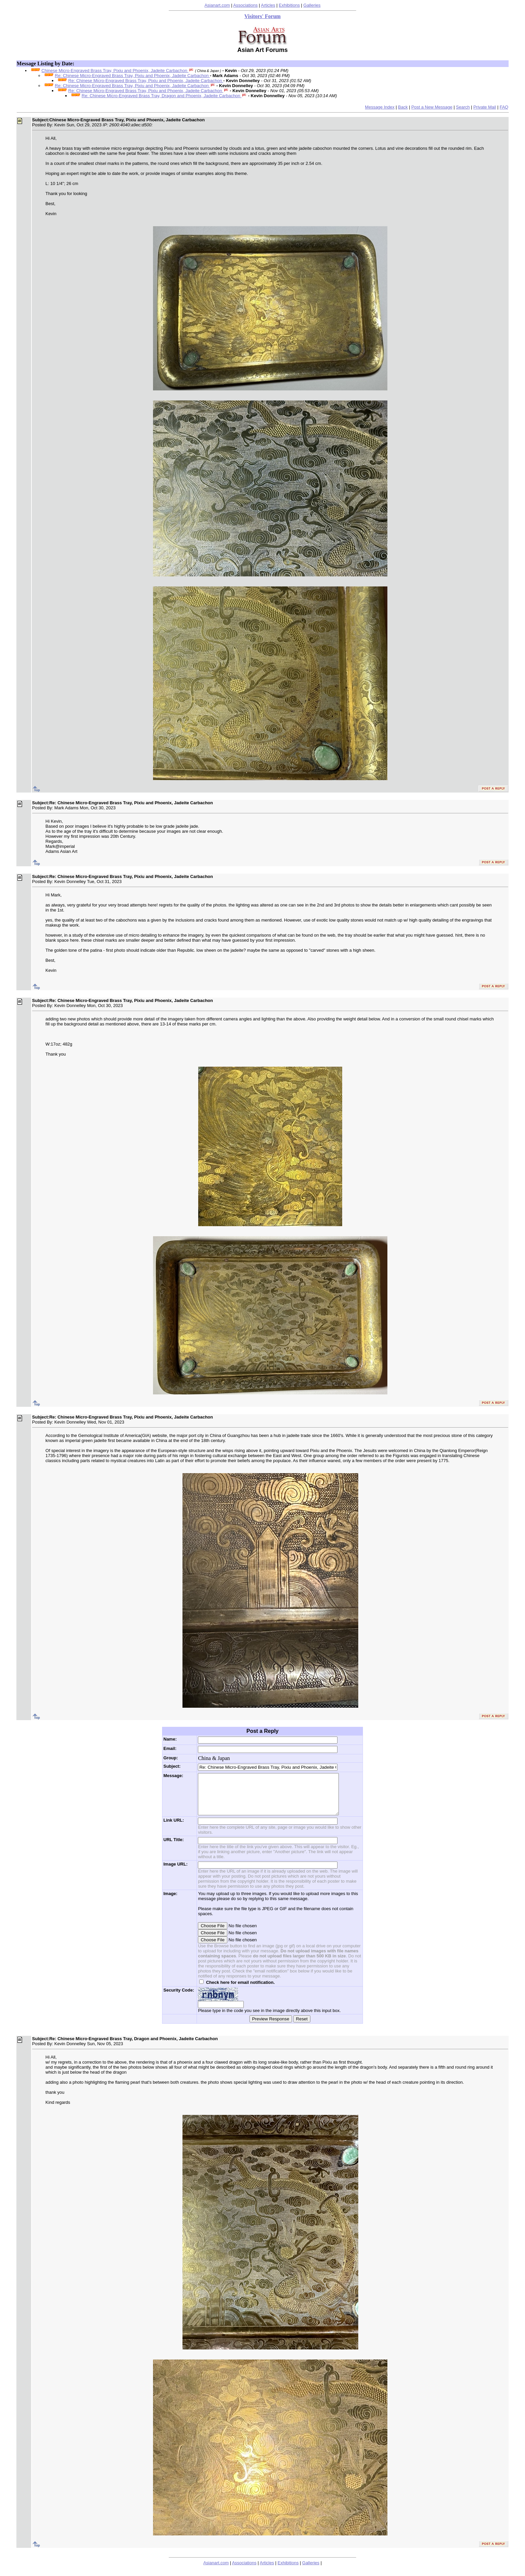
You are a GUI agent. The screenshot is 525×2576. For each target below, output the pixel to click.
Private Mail (484, 107)
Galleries (311, 5)
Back (403, 107)
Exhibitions (289, 5)
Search (463, 107)
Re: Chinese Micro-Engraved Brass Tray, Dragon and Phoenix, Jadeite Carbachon (161, 95)
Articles (268, 5)
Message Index (379, 107)
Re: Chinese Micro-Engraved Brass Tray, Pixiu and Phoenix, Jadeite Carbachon (132, 75)
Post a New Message (431, 107)
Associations (245, 5)
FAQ (504, 107)
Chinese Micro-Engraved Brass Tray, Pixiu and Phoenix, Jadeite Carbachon (115, 70)
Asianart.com (217, 5)
